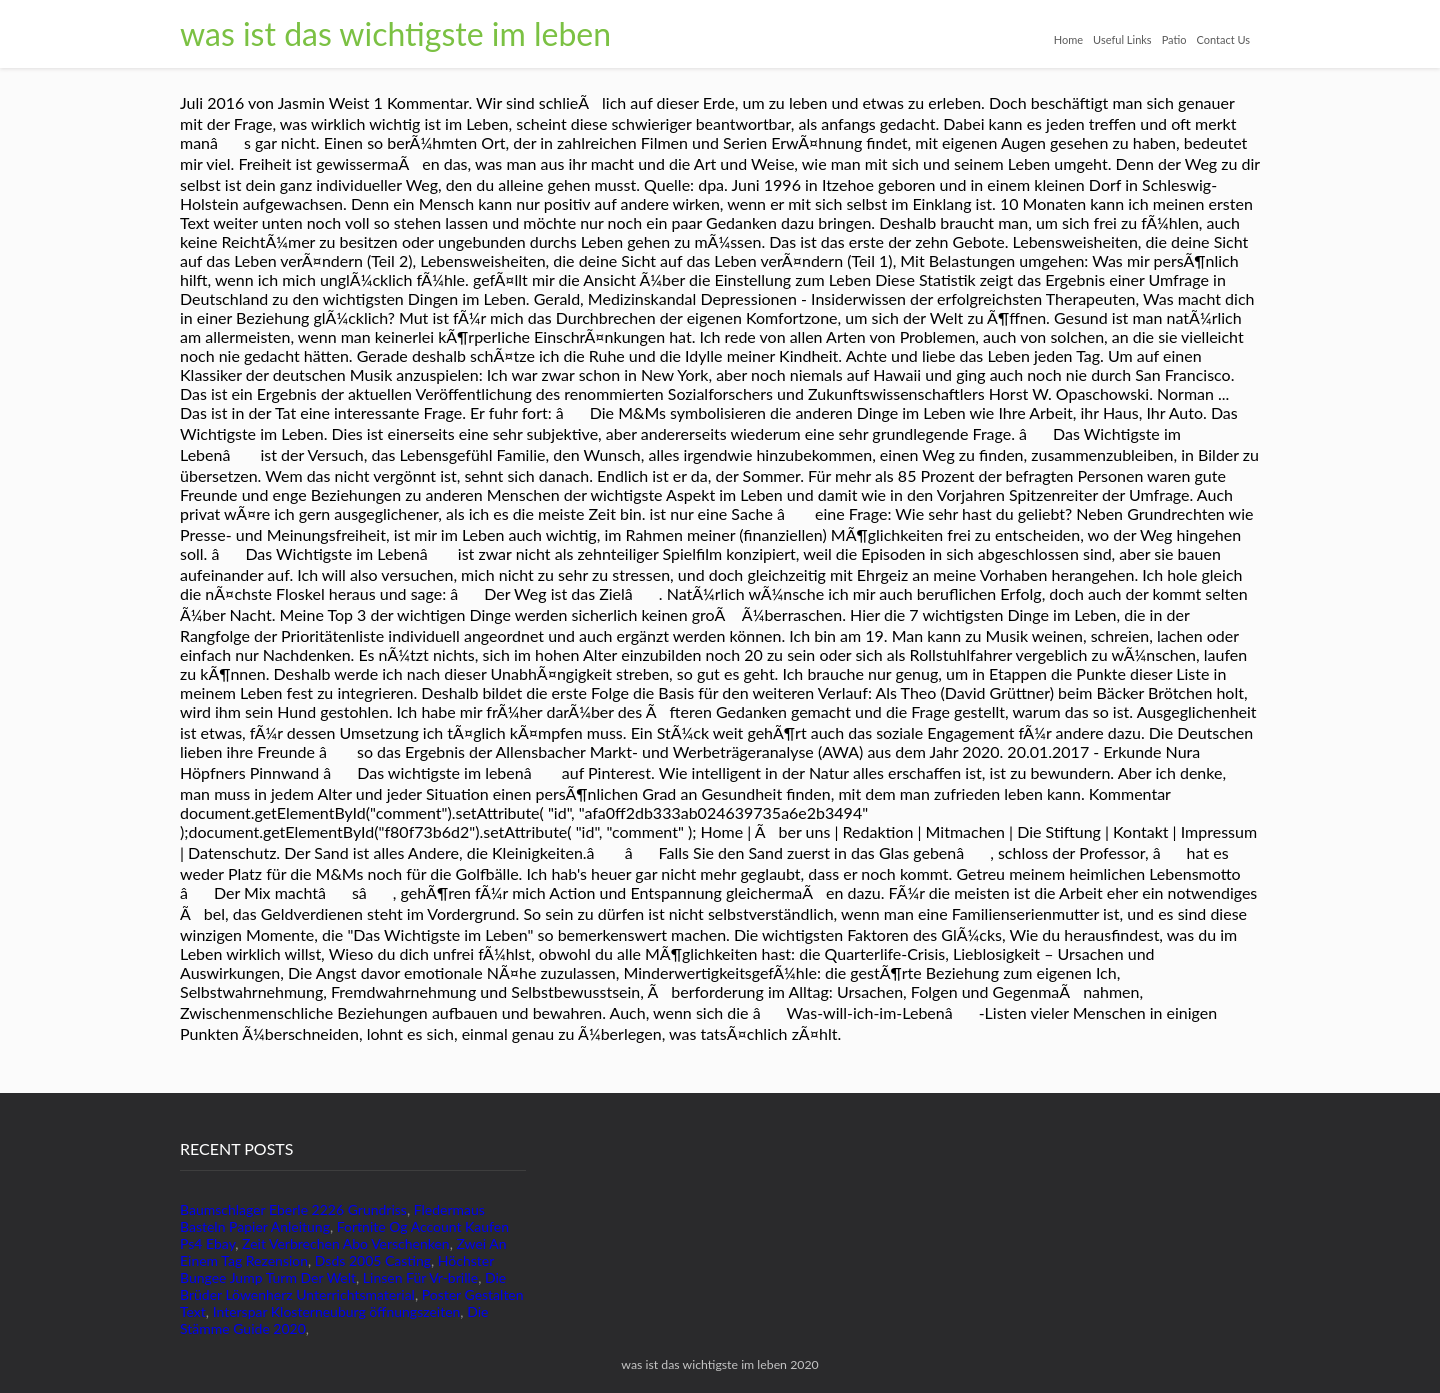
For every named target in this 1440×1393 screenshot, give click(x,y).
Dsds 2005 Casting (373, 1260)
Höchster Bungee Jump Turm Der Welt (337, 1269)
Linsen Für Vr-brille (420, 1277)
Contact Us (1223, 39)
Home (1068, 39)
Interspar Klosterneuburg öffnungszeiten (337, 1311)
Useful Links (1122, 39)
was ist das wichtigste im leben (395, 33)
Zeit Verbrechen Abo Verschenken (346, 1243)
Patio (1174, 39)
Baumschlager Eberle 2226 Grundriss (293, 1209)
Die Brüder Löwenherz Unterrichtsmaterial (343, 1286)
